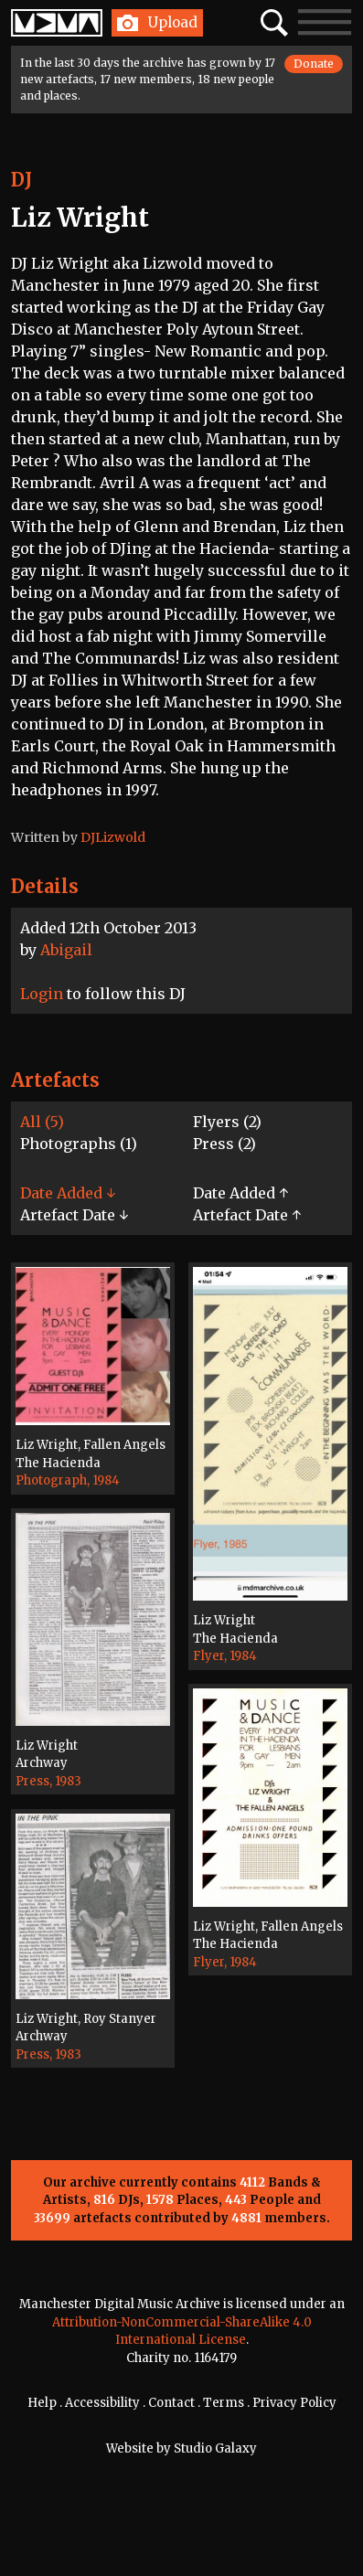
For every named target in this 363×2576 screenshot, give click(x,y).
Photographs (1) (78, 1143)
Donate (314, 63)
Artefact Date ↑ (247, 1215)
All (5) (42, 1121)
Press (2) (224, 1143)
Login (41, 994)
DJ (21, 179)
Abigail (66, 950)
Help (42, 2403)
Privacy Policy (294, 2403)
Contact (171, 2403)
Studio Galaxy (215, 2448)
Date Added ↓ (67, 1193)
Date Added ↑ (240, 1193)
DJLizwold (112, 837)
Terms (223, 2403)
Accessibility (102, 2403)
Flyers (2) (227, 1121)
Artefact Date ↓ (74, 1215)
